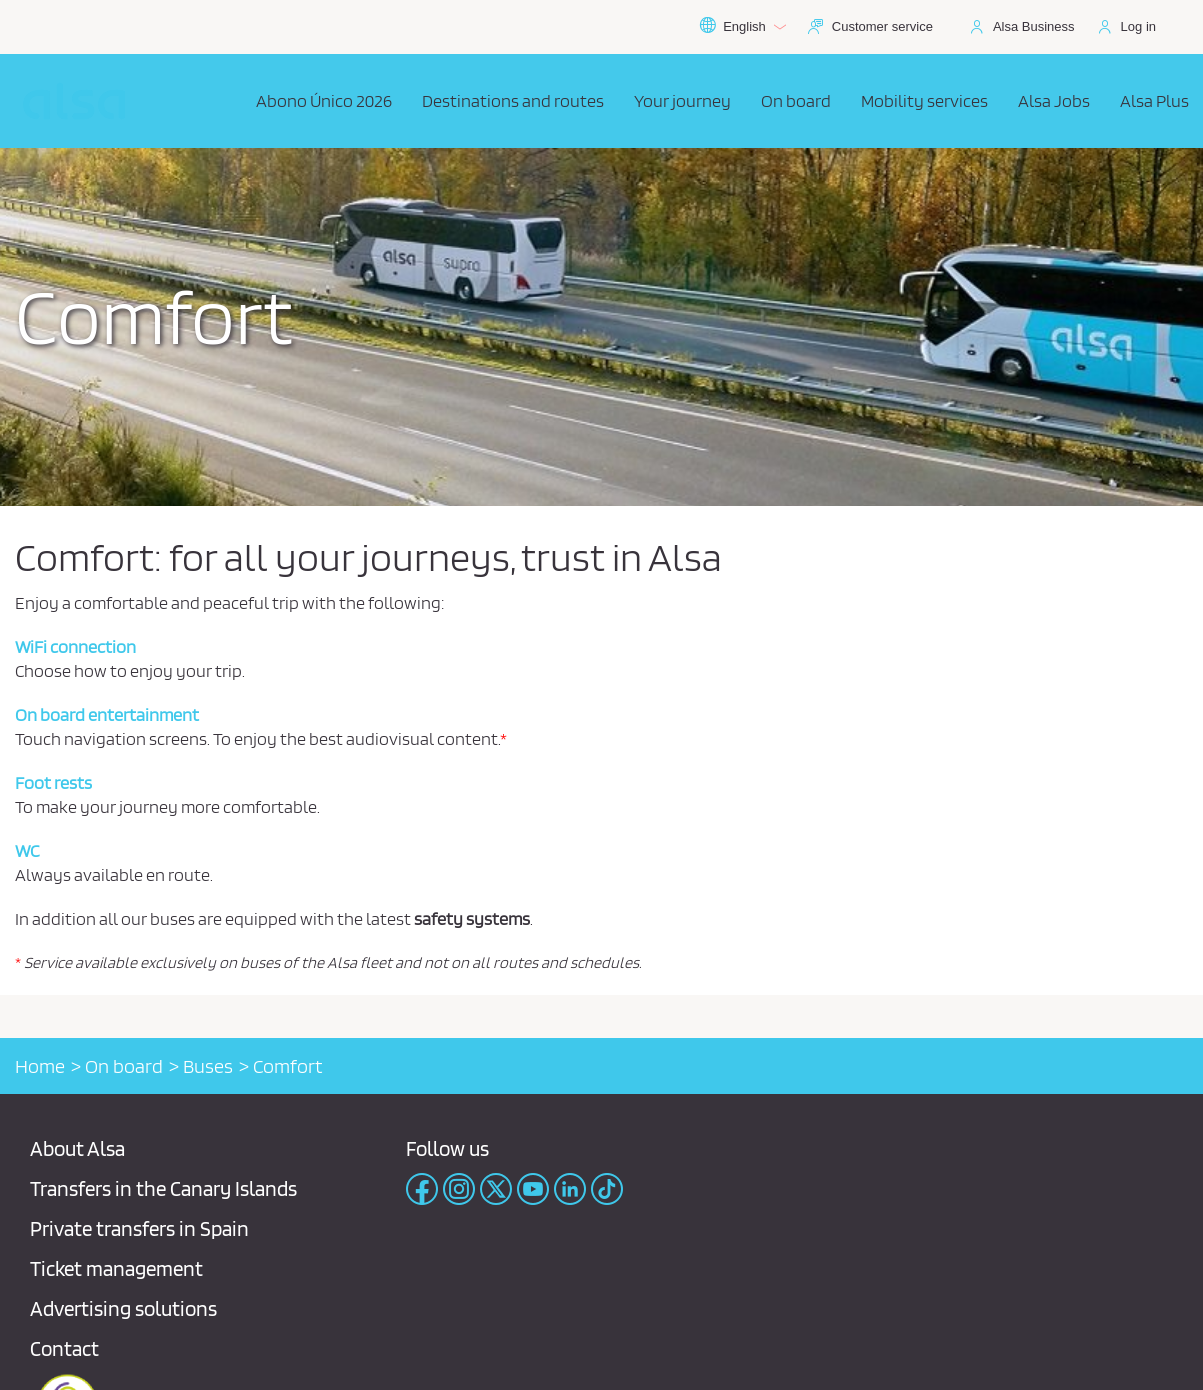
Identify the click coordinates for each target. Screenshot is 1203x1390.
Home (40, 1066)
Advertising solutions (123, 1308)
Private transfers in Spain (139, 1228)
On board (124, 1066)
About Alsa (77, 1148)
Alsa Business (1034, 26)
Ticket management (116, 1268)
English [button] (742, 27)
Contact (64, 1348)
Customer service (882, 26)
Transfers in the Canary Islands (163, 1188)
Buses (208, 1066)
